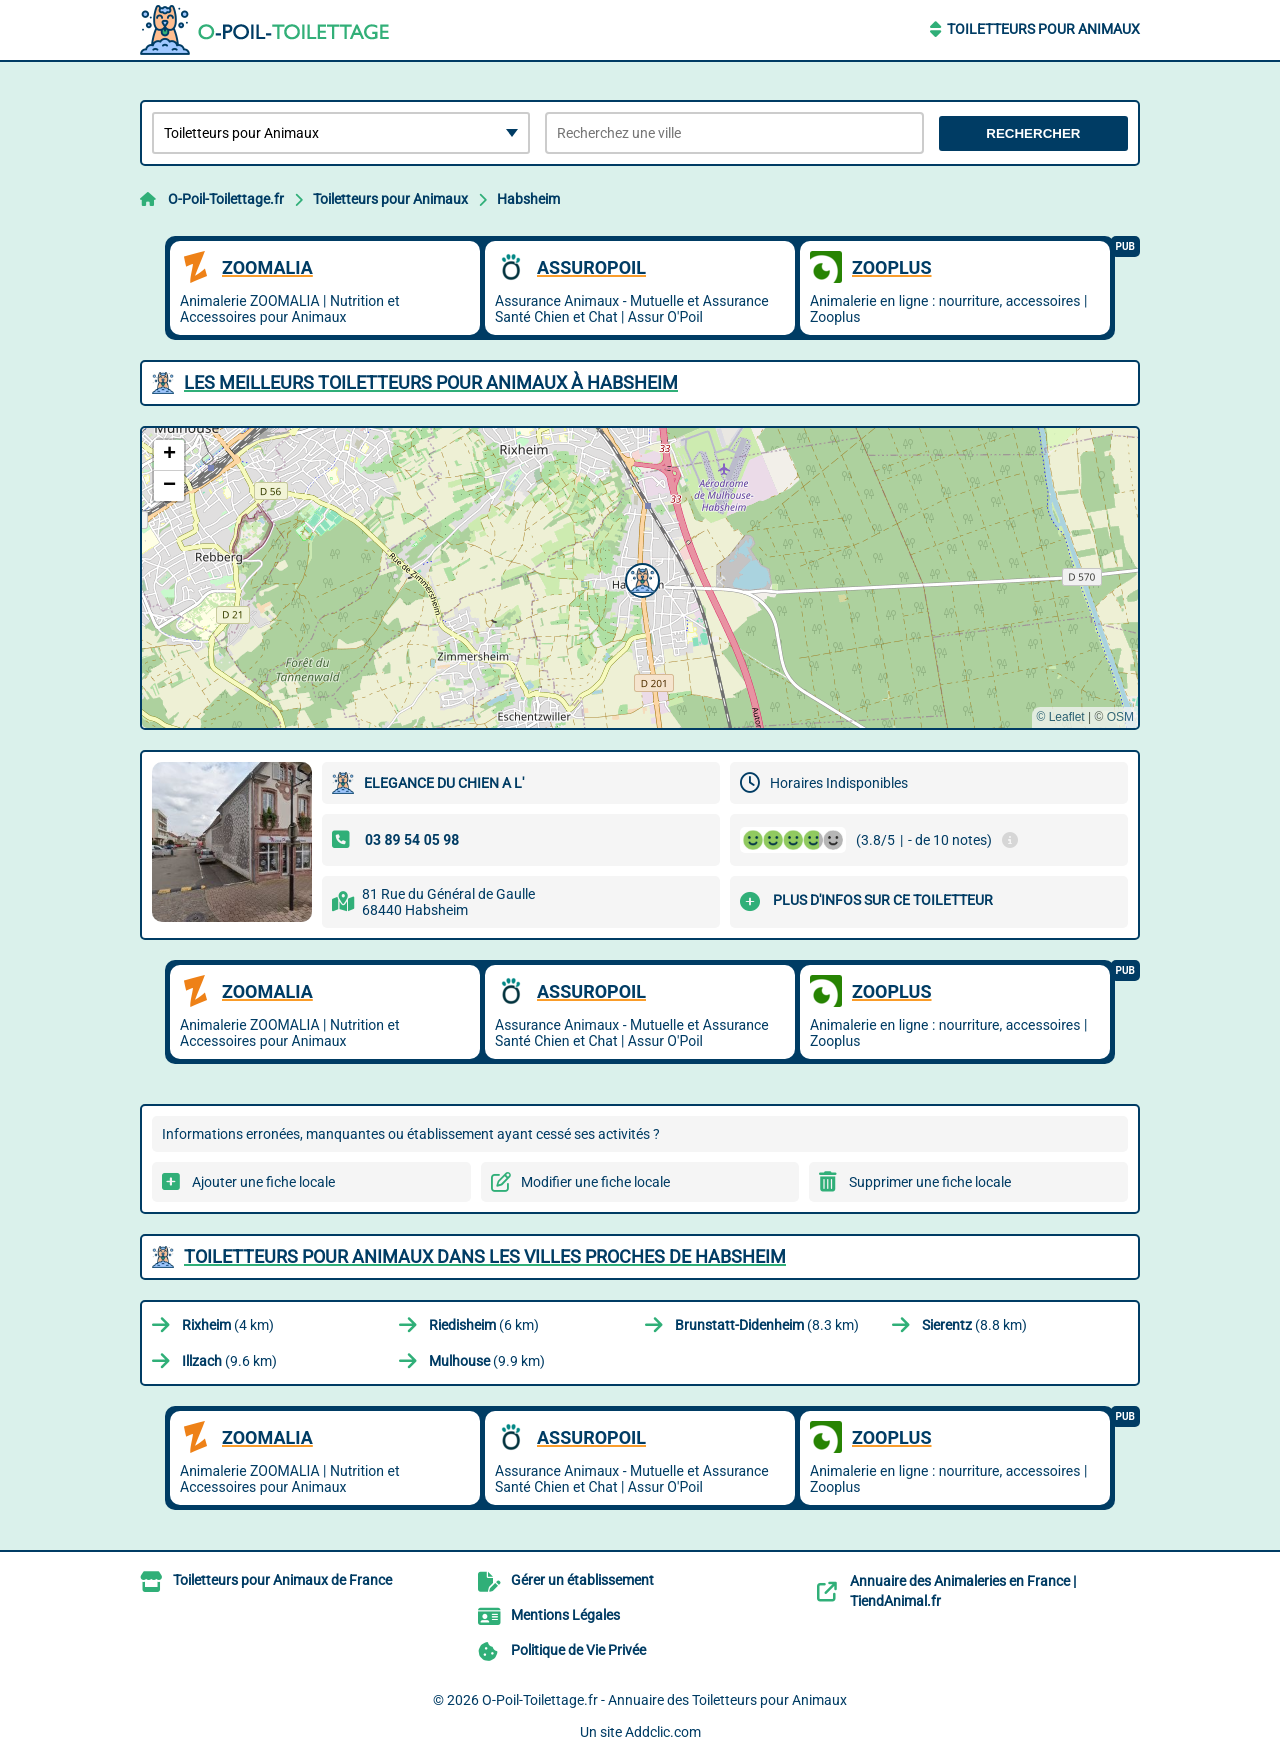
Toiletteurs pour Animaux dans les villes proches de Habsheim (485, 1256)
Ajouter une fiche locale (263, 1182)
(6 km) (484, 1325)
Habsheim (528, 199)
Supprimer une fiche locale (930, 1182)
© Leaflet (1060, 717)
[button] (640, 578)
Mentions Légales (565, 1615)
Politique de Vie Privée (578, 1650)
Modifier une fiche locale (595, 1182)
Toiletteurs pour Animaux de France (282, 1580)
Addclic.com (663, 1732)
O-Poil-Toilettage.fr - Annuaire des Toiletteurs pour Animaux (664, 1700)
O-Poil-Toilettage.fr (226, 199)
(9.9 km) (487, 1361)
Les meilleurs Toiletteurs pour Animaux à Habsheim (431, 382)
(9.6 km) (229, 1361)
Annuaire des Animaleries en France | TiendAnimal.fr (963, 1591)
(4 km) (228, 1325)
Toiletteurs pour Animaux (1043, 29)
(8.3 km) (767, 1325)
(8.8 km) (974, 1325)
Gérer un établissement (582, 1580)
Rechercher (1033, 133)
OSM (1120, 717)
